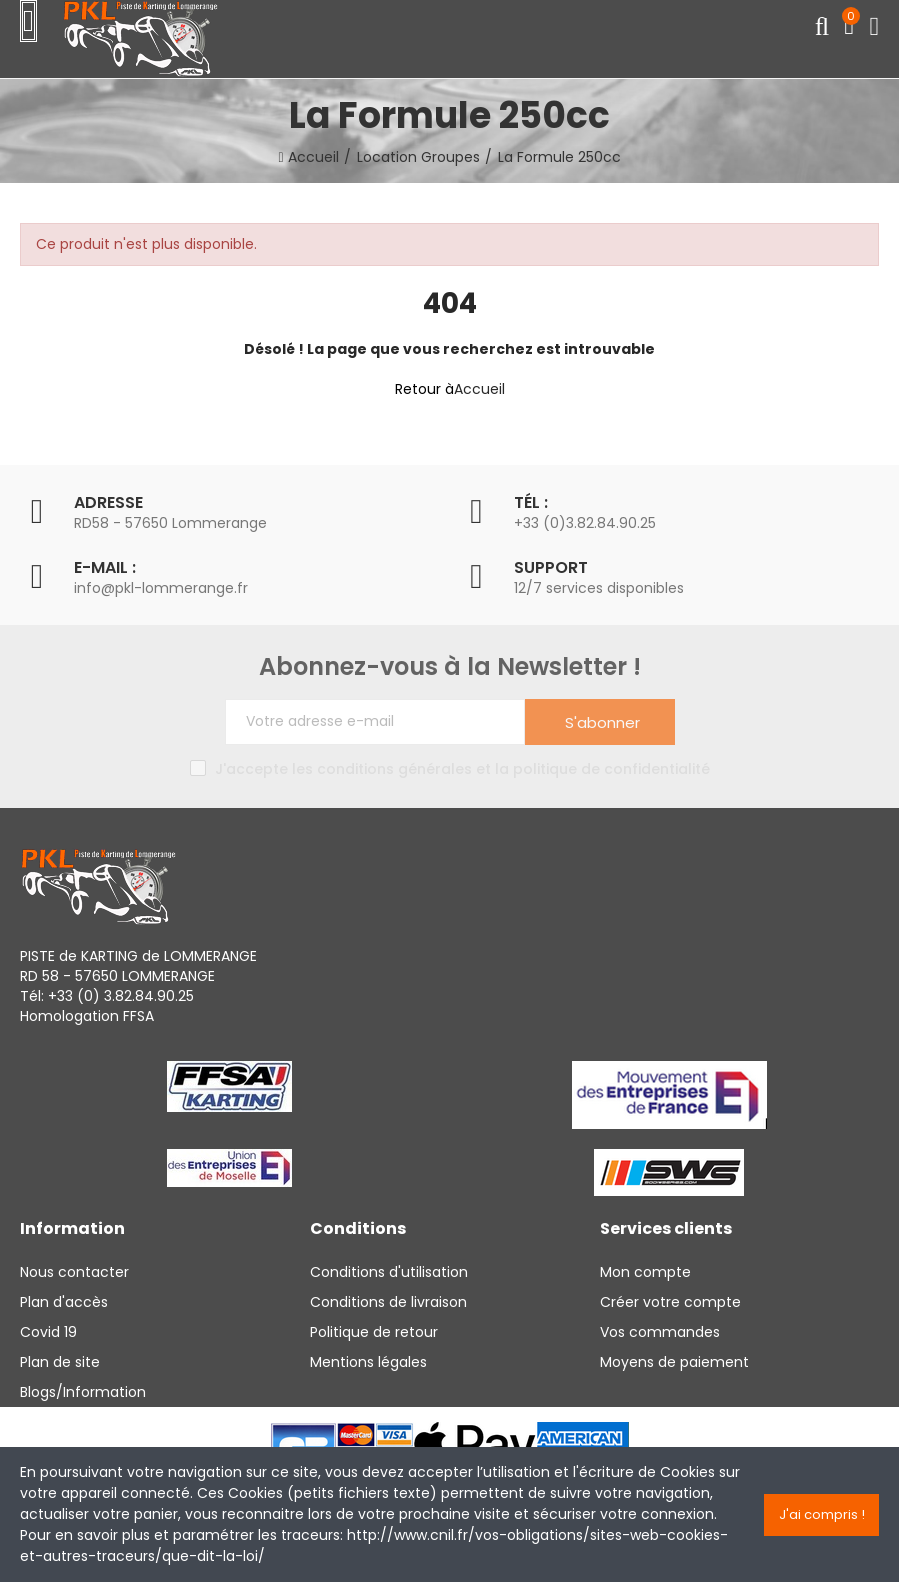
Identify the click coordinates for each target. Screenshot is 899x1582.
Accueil (479, 389)
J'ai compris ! (822, 1514)
